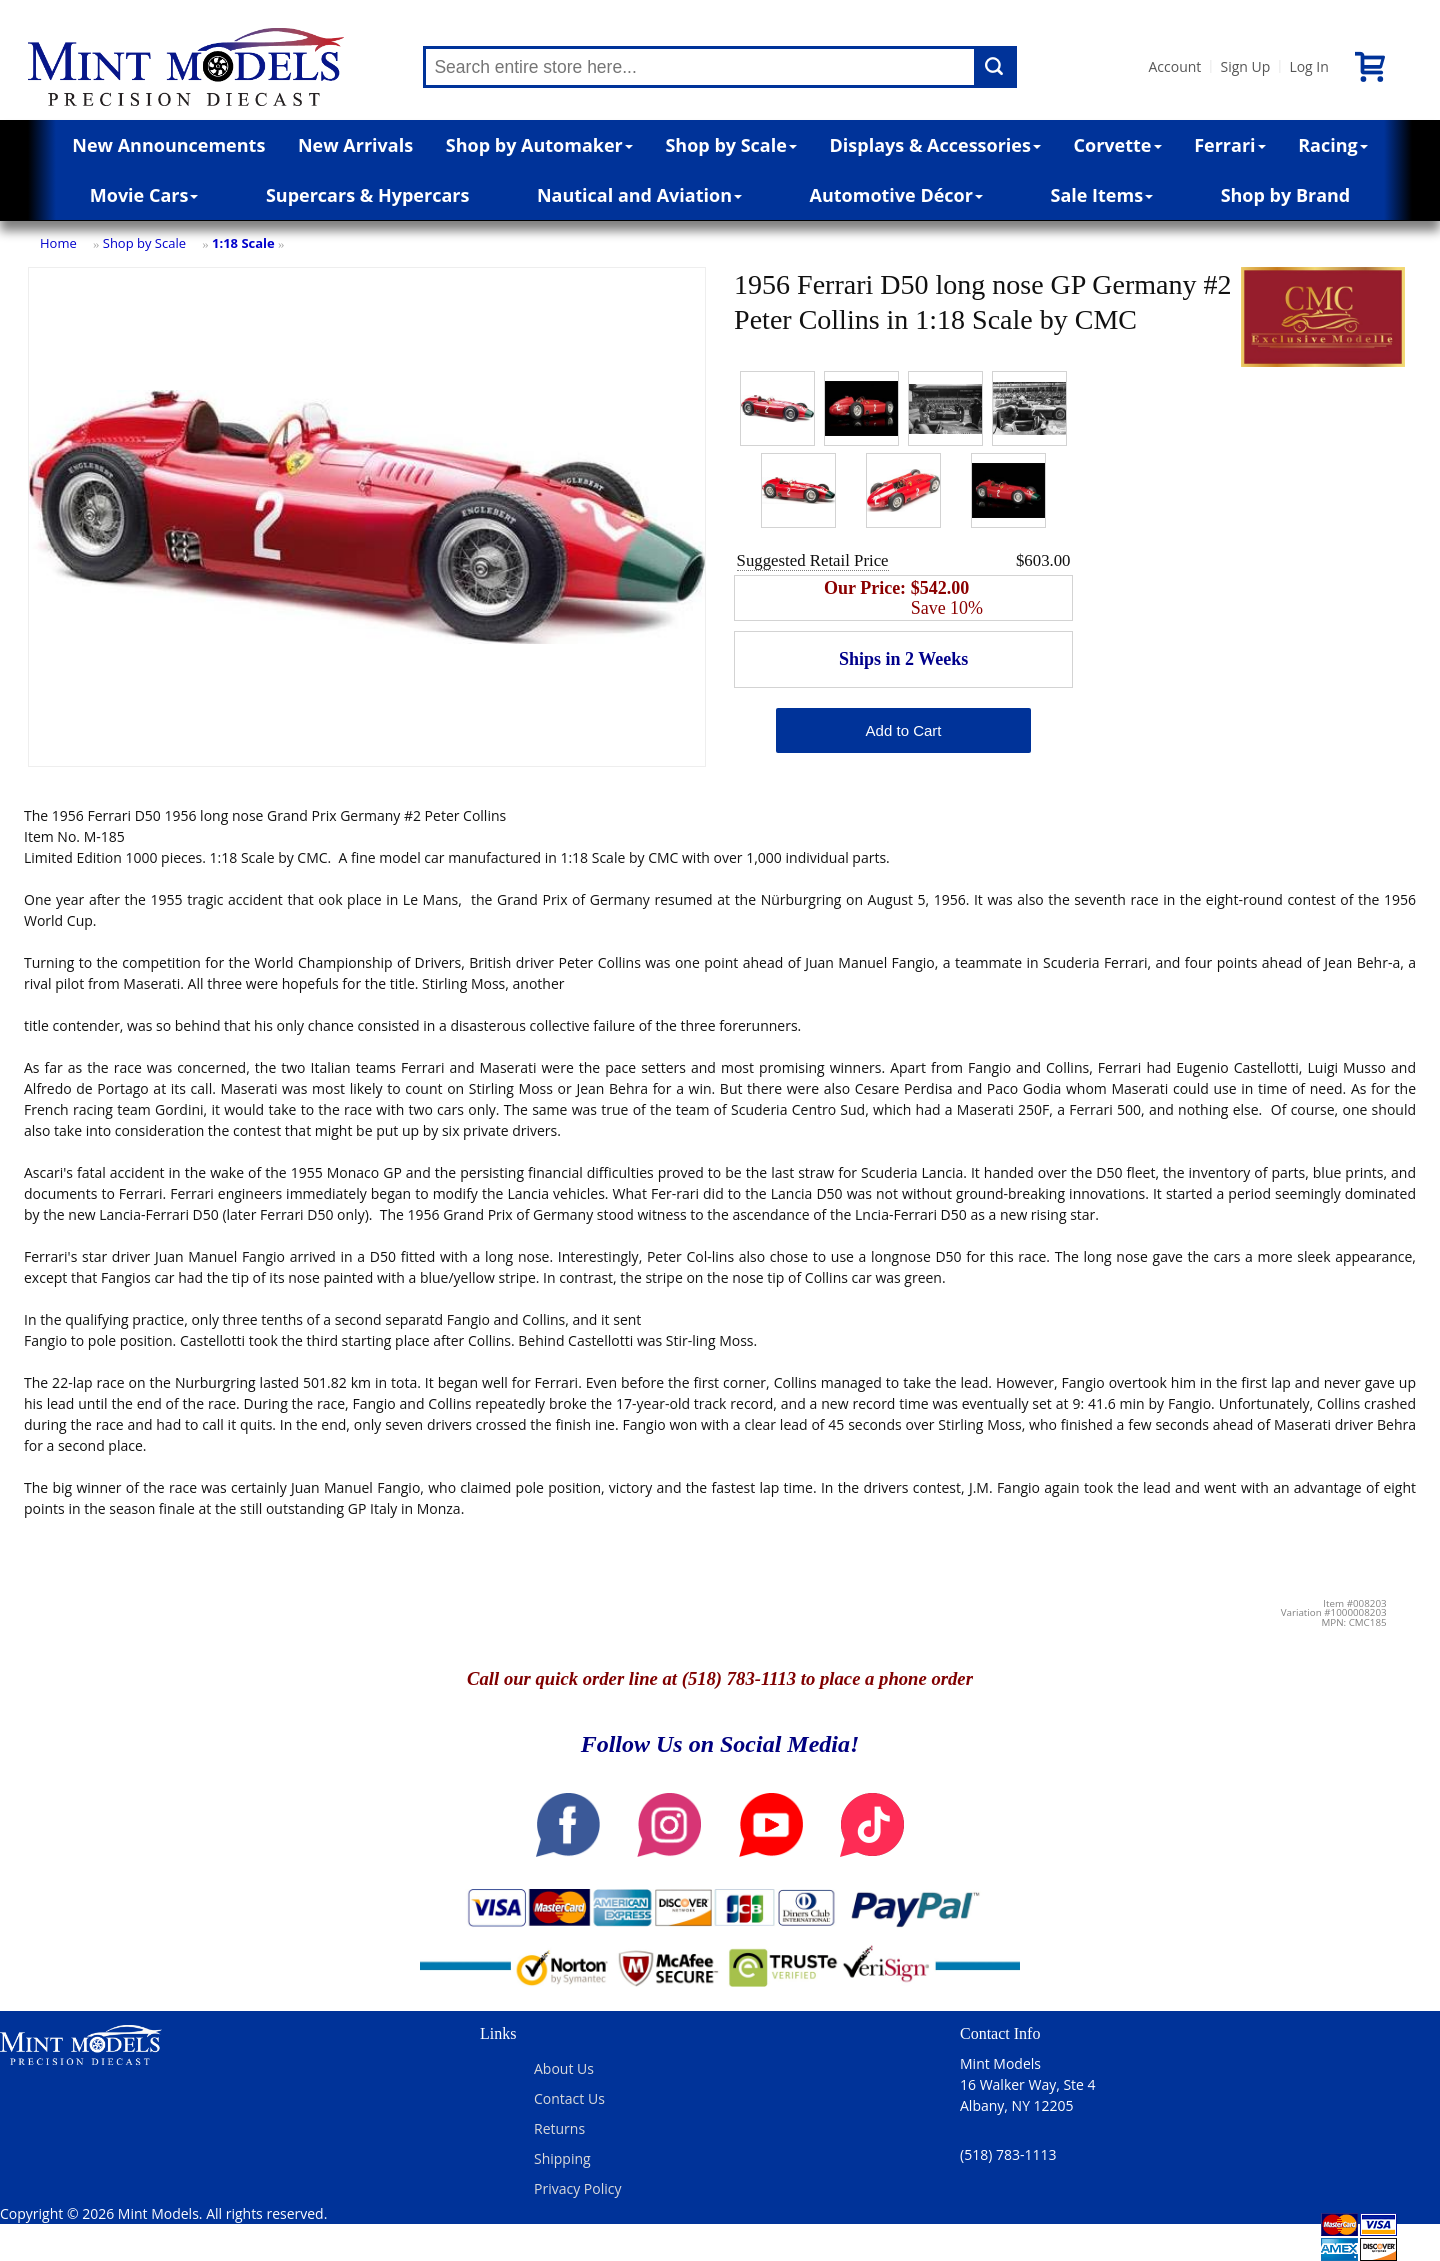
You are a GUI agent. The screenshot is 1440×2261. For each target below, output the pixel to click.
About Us (564, 2068)
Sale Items (1101, 195)
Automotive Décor (896, 195)
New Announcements (168, 145)
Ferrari (1229, 145)
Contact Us (569, 2098)
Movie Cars (144, 195)
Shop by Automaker (539, 145)
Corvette (1118, 145)
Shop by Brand (1286, 195)
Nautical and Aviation (639, 195)
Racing (1333, 145)
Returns (559, 2128)
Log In (1308, 66)
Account (1174, 66)
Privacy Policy (577, 2188)
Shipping (562, 2158)
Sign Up (1245, 66)
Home (58, 243)
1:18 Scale (243, 243)
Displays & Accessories (935, 145)
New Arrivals (355, 145)
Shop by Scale (730, 145)
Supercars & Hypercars (368, 195)
